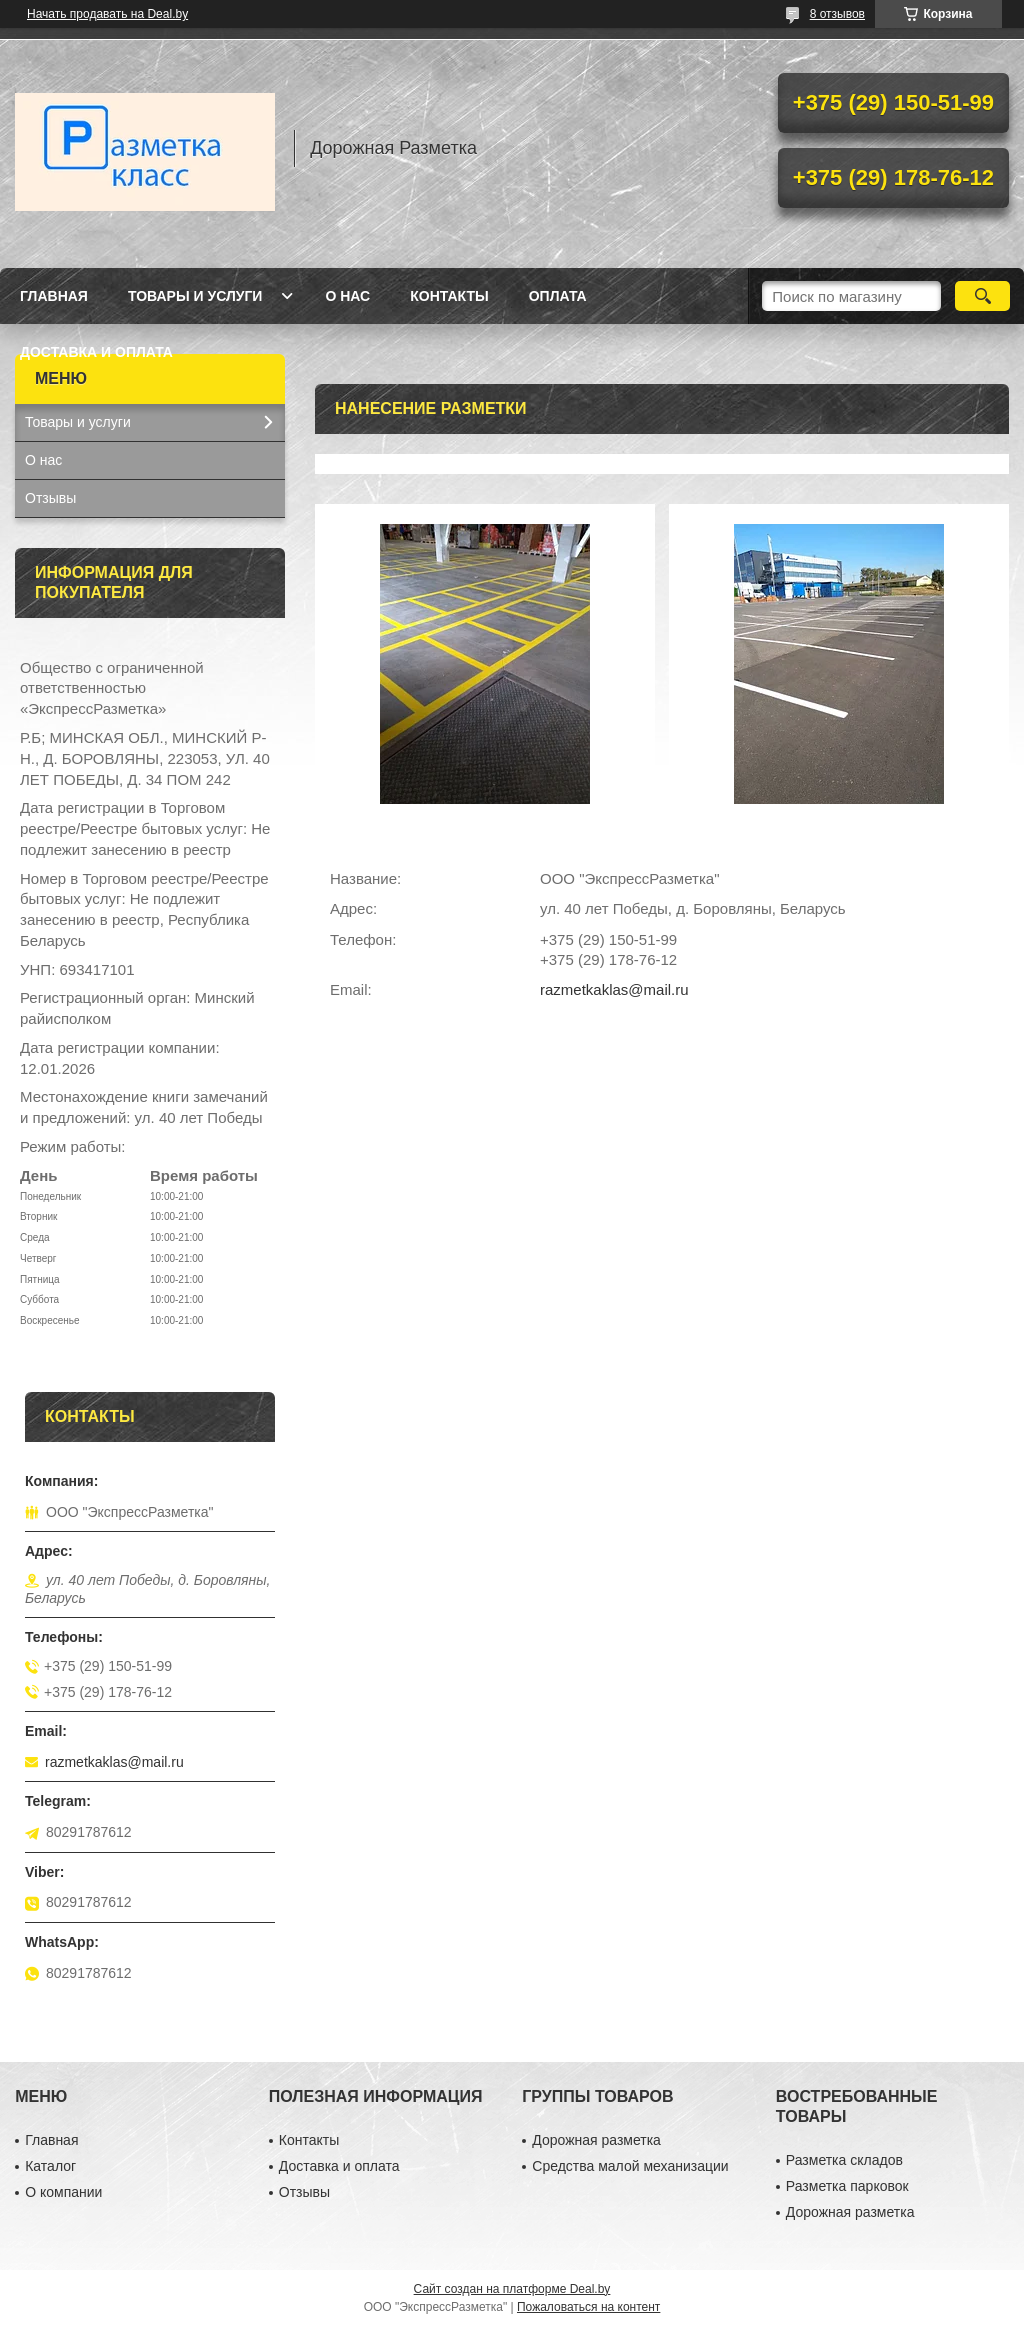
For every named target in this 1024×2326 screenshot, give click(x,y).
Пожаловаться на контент (588, 2307)
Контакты (449, 296)
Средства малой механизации (630, 2166)
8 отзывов (837, 14)
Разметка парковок (847, 2186)
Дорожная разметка (596, 2140)
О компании (63, 2192)
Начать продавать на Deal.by (107, 14)
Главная (54, 296)
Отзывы (50, 498)
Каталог (50, 2166)
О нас (347, 296)
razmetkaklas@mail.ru (614, 989)
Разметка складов (844, 2160)
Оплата (558, 296)
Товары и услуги (195, 296)
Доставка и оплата (96, 352)
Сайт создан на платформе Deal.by (512, 2289)
